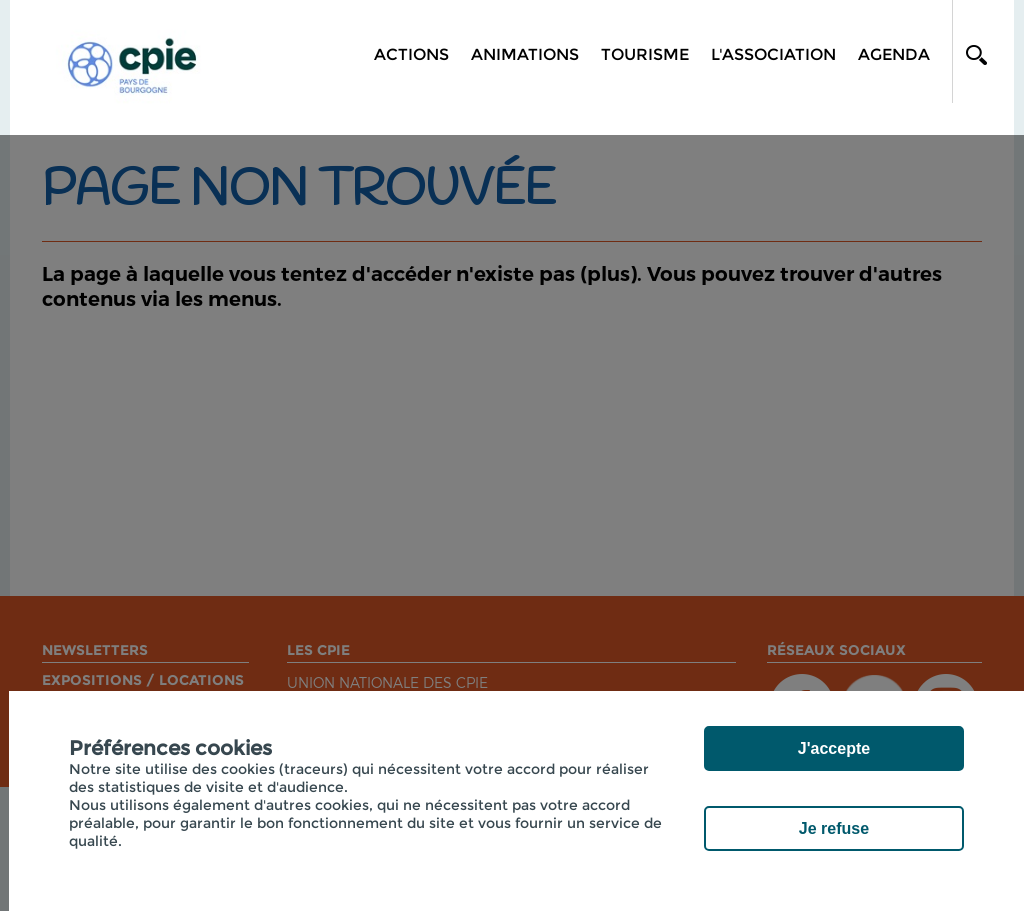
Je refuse (834, 828)
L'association (773, 54)
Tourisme (645, 54)
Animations (525, 54)
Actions (411, 54)
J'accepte (834, 748)
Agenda (894, 54)
